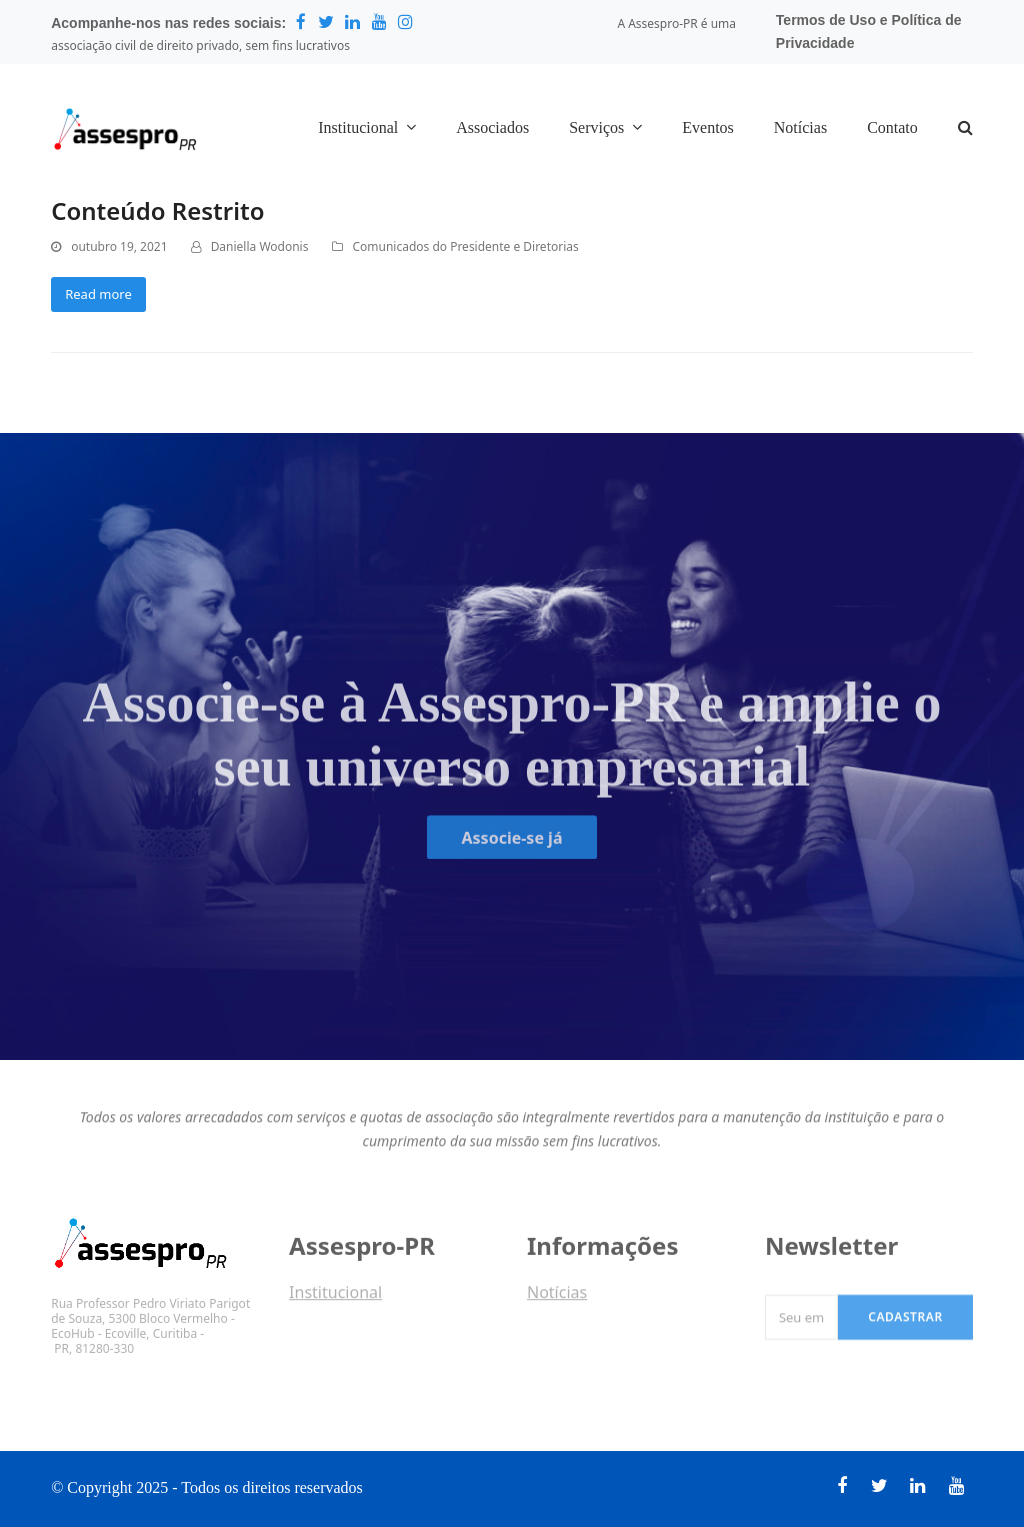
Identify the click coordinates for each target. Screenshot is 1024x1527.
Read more (98, 294)
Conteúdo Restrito (157, 210)
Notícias (557, 1299)
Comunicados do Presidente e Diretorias (466, 246)
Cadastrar (905, 1330)
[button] (965, 129)
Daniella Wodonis (260, 246)
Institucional (335, 1299)
